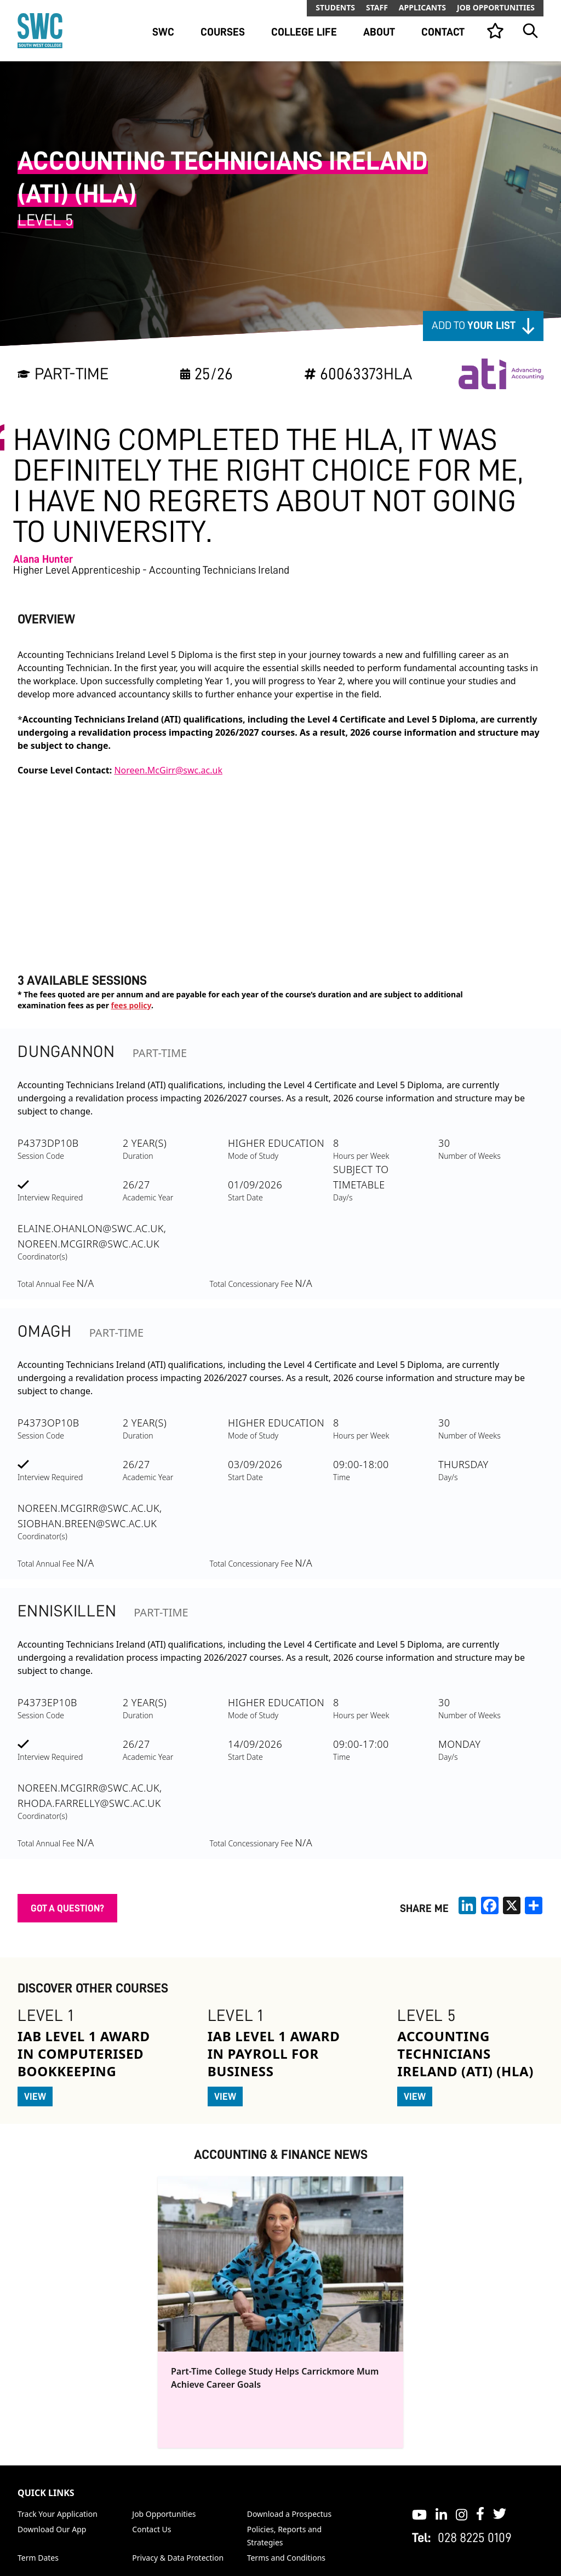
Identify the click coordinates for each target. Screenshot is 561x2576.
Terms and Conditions (286, 2557)
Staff (377, 7)
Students (335, 7)
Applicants (422, 7)
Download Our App (52, 2529)
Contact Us (151, 2529)
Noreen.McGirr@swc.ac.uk (168, 770)
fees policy (131, 1005)
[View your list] (495, 31)
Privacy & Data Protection (178, 2557)
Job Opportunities (496, 7)
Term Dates (38, 2557)
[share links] (533, 1905)
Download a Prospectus (289, 2514)
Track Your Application (58, 2514)
